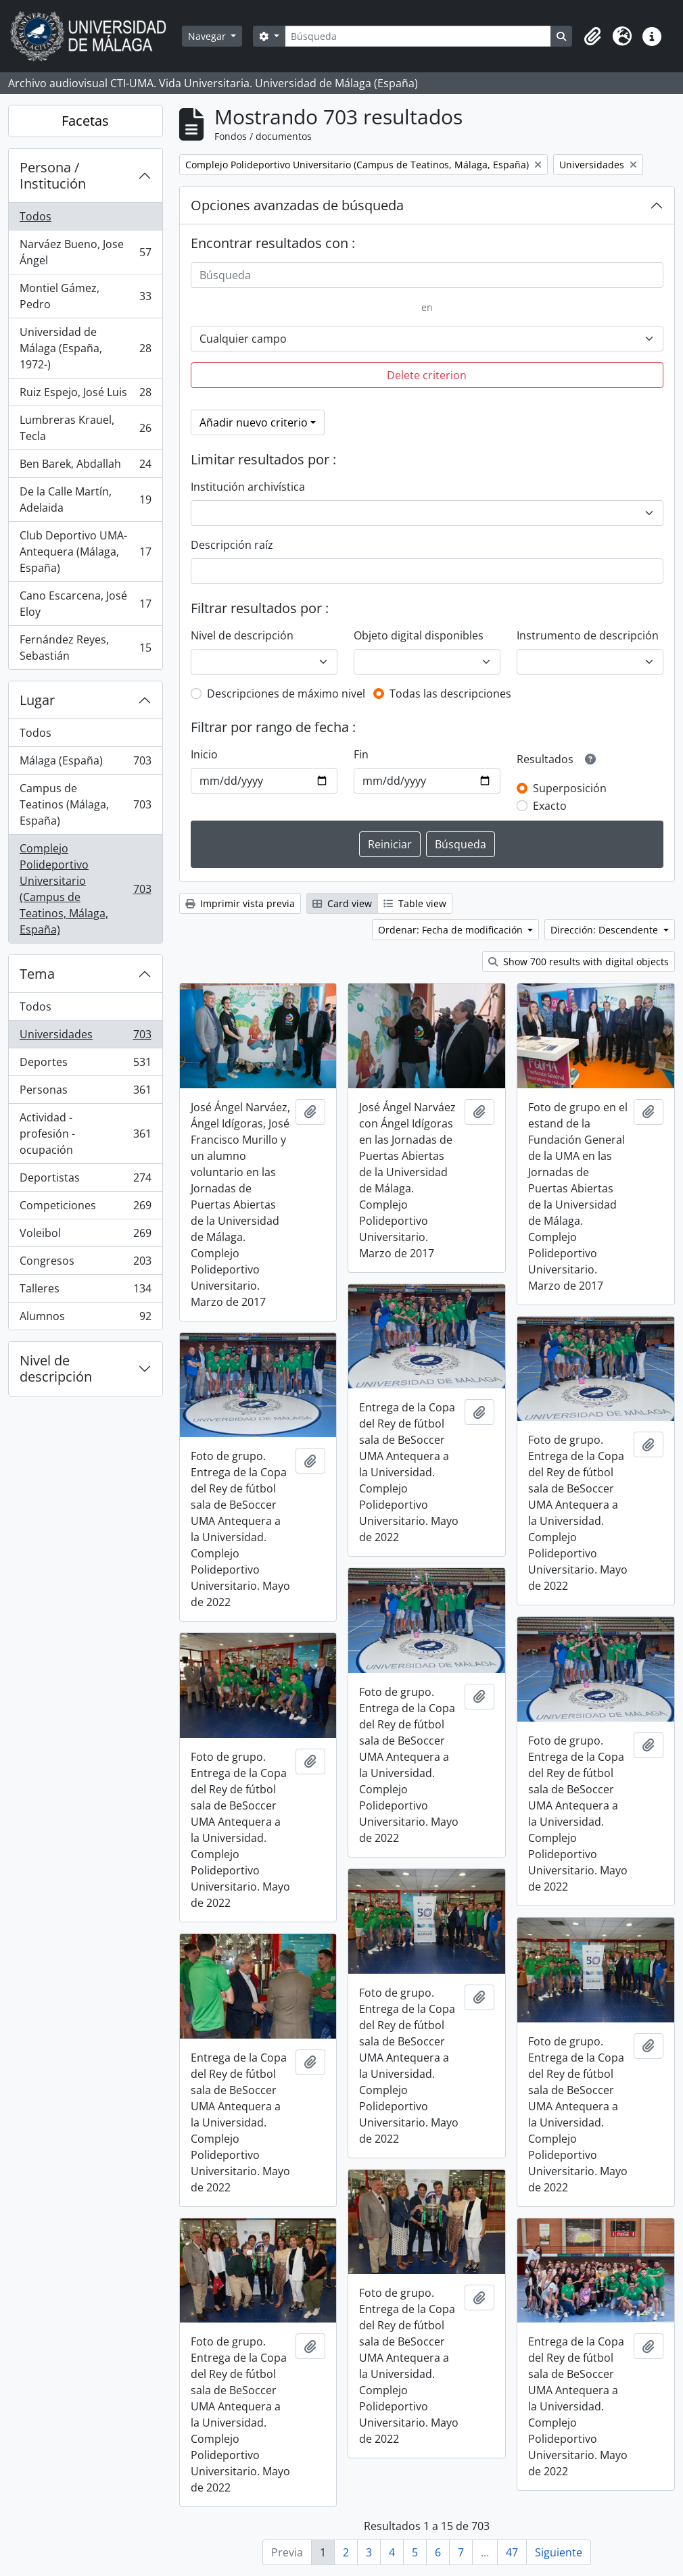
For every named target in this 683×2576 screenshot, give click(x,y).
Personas (85, 1093)
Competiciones (85, 1208)
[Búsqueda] (418, 36)
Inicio (204, 754)
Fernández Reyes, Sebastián (85, 647)
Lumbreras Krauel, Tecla (85, 427)
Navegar (208, 36)
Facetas (85, 121)
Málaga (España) (85, 763)
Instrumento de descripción (588, 635)
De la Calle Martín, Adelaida (85, 499)
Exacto (550, 805)
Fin (361, 754)
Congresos (85, 1264)
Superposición (570, 788)
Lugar (37, 700)
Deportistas (85, 1180)
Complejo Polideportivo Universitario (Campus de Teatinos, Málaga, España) (85, 889)
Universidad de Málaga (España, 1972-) (85, 348)
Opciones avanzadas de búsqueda (297, 205)
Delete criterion (427, 375)
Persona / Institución (53, 175)
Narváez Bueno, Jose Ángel (85, 252)
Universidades (85, 1037)
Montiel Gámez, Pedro (85, 296)
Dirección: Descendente (605, 929)
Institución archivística (248, 486)
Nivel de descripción (56, 1368)
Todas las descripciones (450, 693)
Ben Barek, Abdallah (85, 467)
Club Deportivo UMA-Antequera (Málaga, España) (85, 551)
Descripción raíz (232, 544)
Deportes (85, 1065)
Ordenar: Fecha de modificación (451, 929)
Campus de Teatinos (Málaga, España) (85, 804)
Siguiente (558, 2552)
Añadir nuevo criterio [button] (253, 422)
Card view (342, 903)
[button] (592, 36)
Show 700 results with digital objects (578, 961)
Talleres (85, 1291)
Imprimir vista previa (240, 903)
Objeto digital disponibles (419, 635)
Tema (37, 974)
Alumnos (85, 1319)
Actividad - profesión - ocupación (85, 1133)
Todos (35, 216)
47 (512, 2552)
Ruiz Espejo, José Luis (85, 395)
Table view (414, 903)
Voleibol (85, 1236)
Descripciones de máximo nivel (286, 693)
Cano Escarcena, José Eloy (85, 603)
